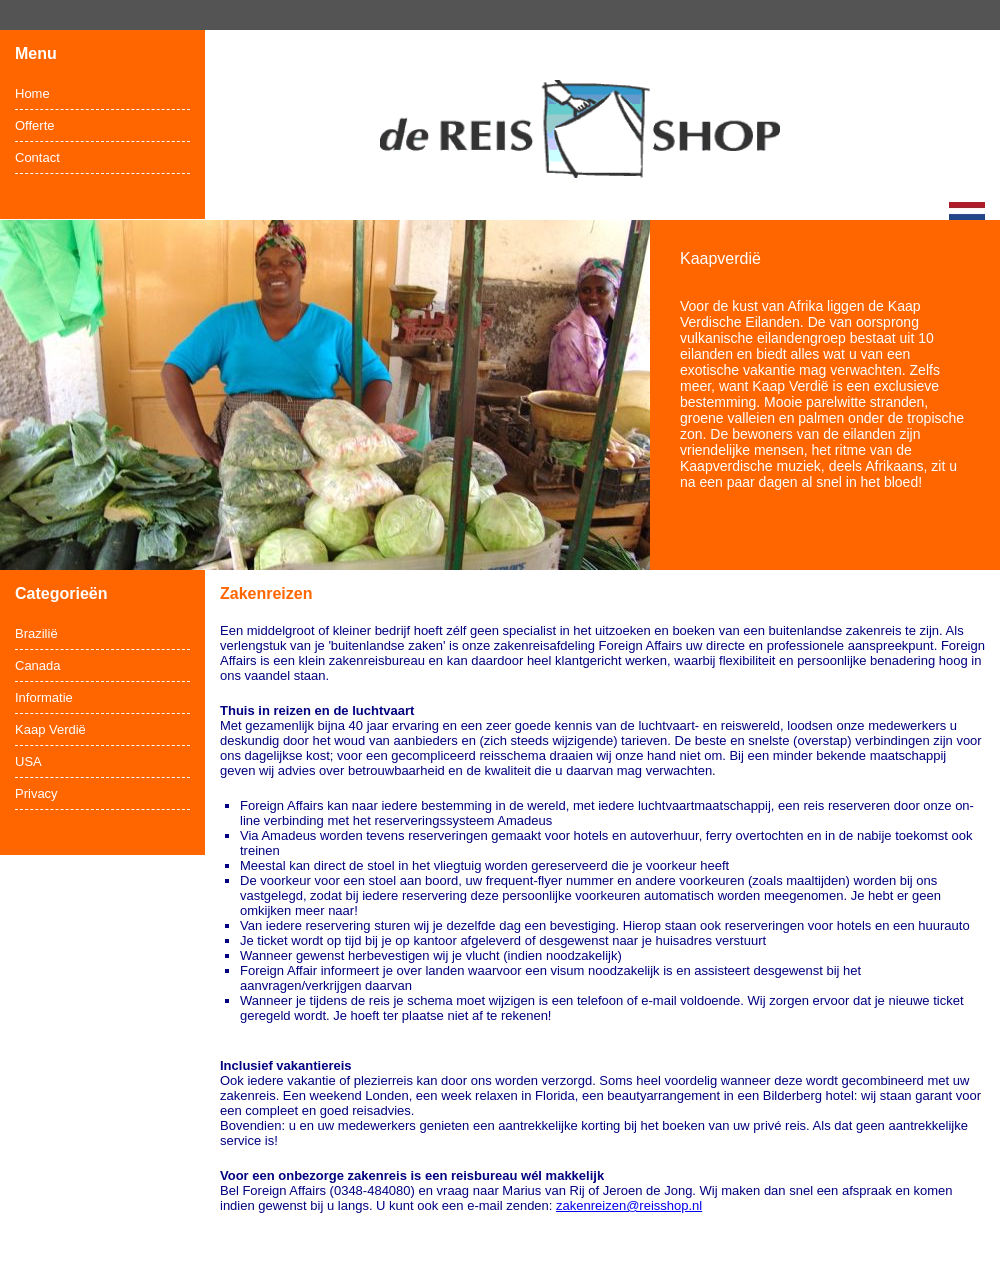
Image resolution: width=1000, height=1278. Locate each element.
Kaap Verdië (50, 729)
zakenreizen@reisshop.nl (629, 1205)
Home (32, 93)
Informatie (44, 697)
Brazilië (36, 633)
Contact (37, 157)
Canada (38, 665)
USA (28, 761)
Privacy (36, 793)
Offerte (35, 125)
